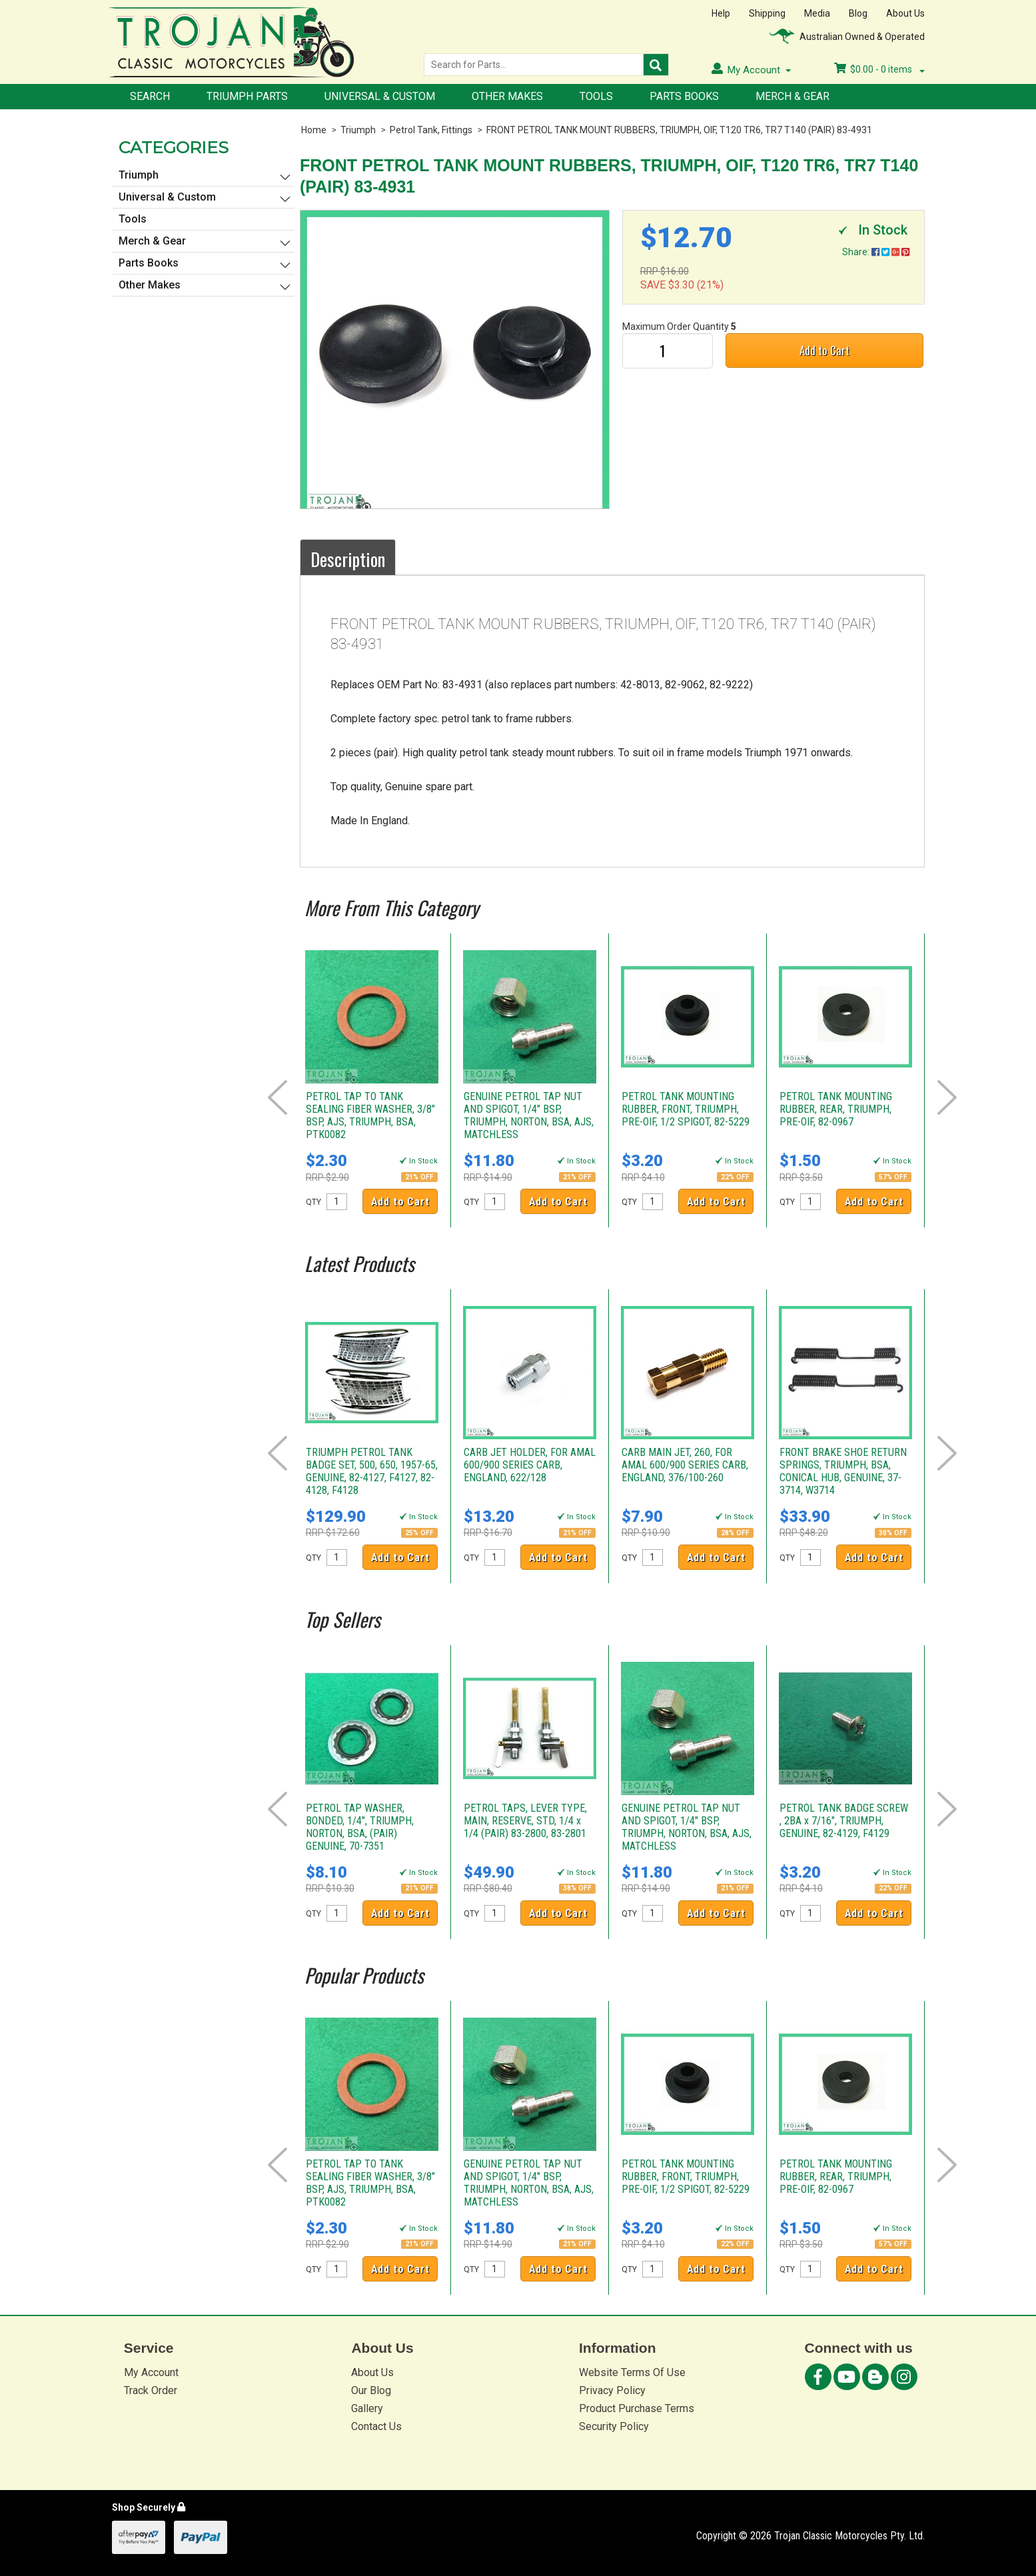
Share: (876, 252)
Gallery (367, 2408)
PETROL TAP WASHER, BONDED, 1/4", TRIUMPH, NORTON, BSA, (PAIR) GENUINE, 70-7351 (360, 1827)
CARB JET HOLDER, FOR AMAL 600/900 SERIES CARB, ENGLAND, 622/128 (530, 1465)
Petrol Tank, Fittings (431, 130)
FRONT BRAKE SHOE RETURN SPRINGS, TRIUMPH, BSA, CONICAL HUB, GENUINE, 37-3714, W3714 (843, 1471)
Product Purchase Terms (636, 2408)
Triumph (358, 130)
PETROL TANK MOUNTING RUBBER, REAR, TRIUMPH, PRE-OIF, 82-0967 (835, 1109)
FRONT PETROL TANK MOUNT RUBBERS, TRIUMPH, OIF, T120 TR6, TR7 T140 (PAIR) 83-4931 (679, 130)
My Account (151, 2372)
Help (721, 13)
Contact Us (376, 2426)
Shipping (767, 13)
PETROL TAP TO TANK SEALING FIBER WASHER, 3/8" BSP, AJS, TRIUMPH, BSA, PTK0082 (370, 1115)
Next (947, 1097)
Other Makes (507, 96)
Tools (596, 96)
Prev (277, 1097)
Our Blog (371, 2390)
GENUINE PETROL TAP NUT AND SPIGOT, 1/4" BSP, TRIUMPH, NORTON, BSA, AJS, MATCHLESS (529, 1115)
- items (879, 69)
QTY (313, 1202)
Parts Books (684, 96)
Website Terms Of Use (632, 2372)
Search (150, 96)
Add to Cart (824, 350)
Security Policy (614, 2426)
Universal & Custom (379, 96)
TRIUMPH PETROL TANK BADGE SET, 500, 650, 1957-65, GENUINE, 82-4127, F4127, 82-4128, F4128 (372, 1471)
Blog (858, 13)
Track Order (150, 2390)
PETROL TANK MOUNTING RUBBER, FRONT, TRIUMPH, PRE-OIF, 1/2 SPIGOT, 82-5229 (686, 1109)
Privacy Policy (612, 2390)
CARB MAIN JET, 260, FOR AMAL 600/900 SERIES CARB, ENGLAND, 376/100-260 (685, 1465)
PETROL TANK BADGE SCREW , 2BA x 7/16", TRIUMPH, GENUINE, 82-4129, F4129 (843, 1821)
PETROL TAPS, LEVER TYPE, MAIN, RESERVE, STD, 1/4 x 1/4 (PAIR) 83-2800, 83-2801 (525, 1821)
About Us (905, 13)
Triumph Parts (247, 96)
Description (347, 559)
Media (817, 13)
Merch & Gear (792, 96)
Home (313, 130)
